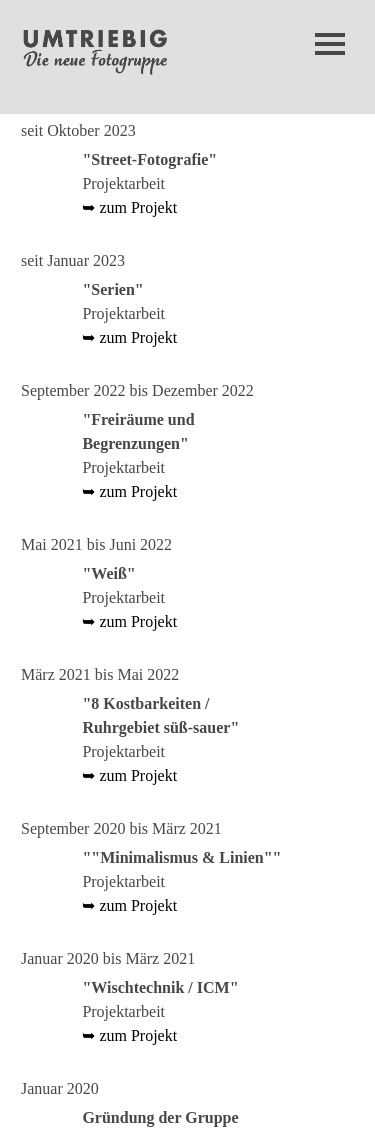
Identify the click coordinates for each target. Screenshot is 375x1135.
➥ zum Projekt (129, 207)
